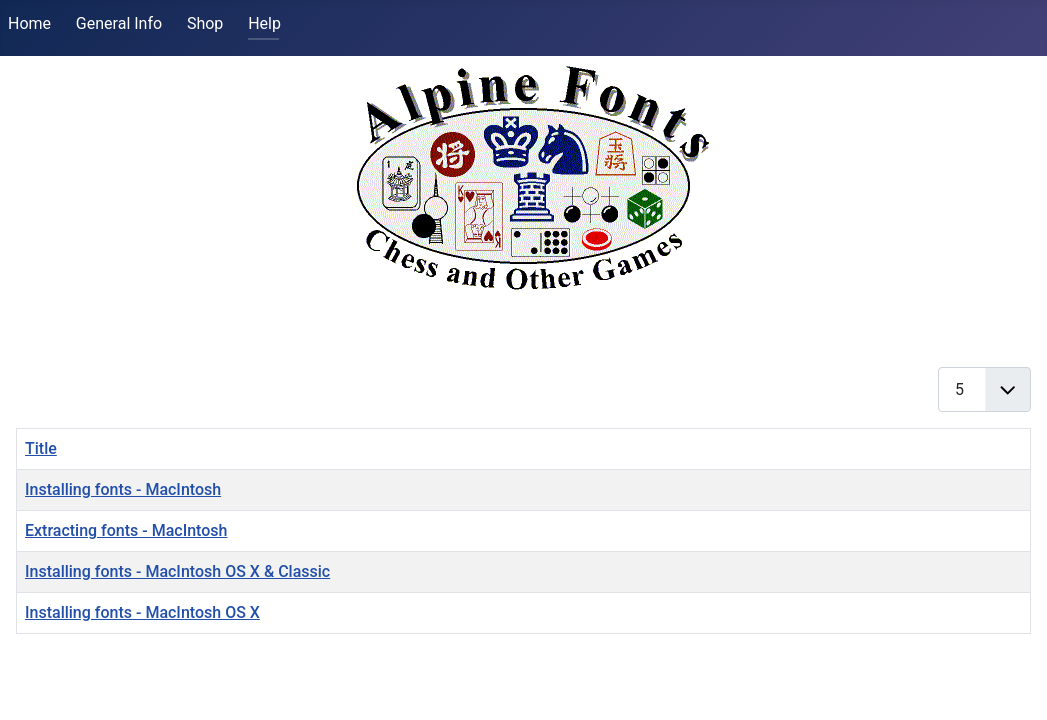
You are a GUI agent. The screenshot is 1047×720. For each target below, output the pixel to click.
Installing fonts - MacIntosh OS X (142, 612)
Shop (205, 23)
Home (29, 23)
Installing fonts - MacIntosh (123, 489)
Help (264, 23)
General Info (119, 23)
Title (41, 448)
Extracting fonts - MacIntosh (126, 530)
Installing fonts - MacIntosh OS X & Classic (177, 571)
